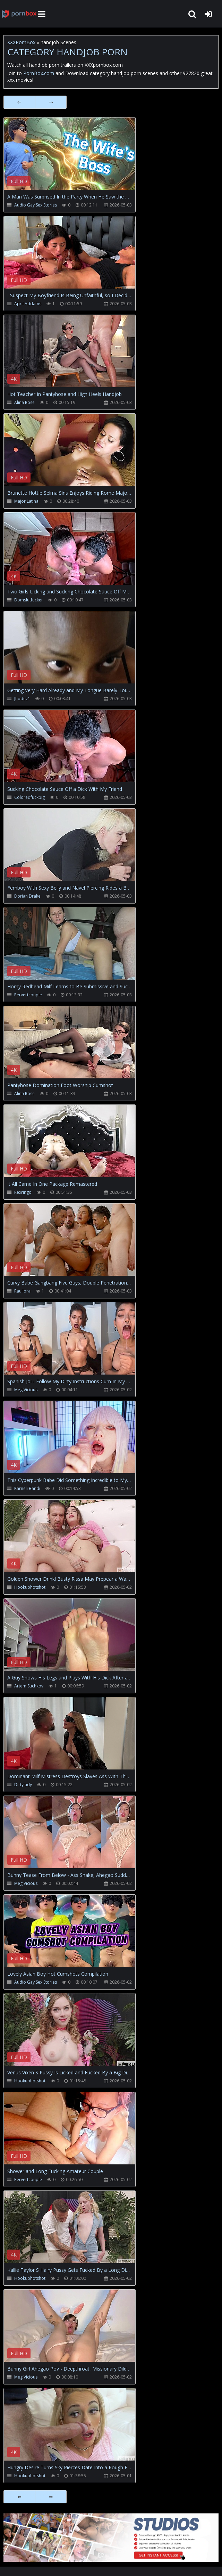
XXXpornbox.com (19, 14)
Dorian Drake (27, 896)
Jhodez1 (22, 699)
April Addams (27, 304)
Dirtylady (23, 1785)
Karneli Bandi (27, 1488)
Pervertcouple (28, 995)
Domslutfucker (28, 600)
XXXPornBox (21, 42)
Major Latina (26, 501)
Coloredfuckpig (29, 797)
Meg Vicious (25, 1390)
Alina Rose (24, 402)
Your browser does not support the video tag (77, 159)
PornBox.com (38, 73)
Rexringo (23, 1192)
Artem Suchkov (28, 1686)
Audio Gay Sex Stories (35, 205)
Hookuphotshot (29, 1587)
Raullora (22, 1291)
